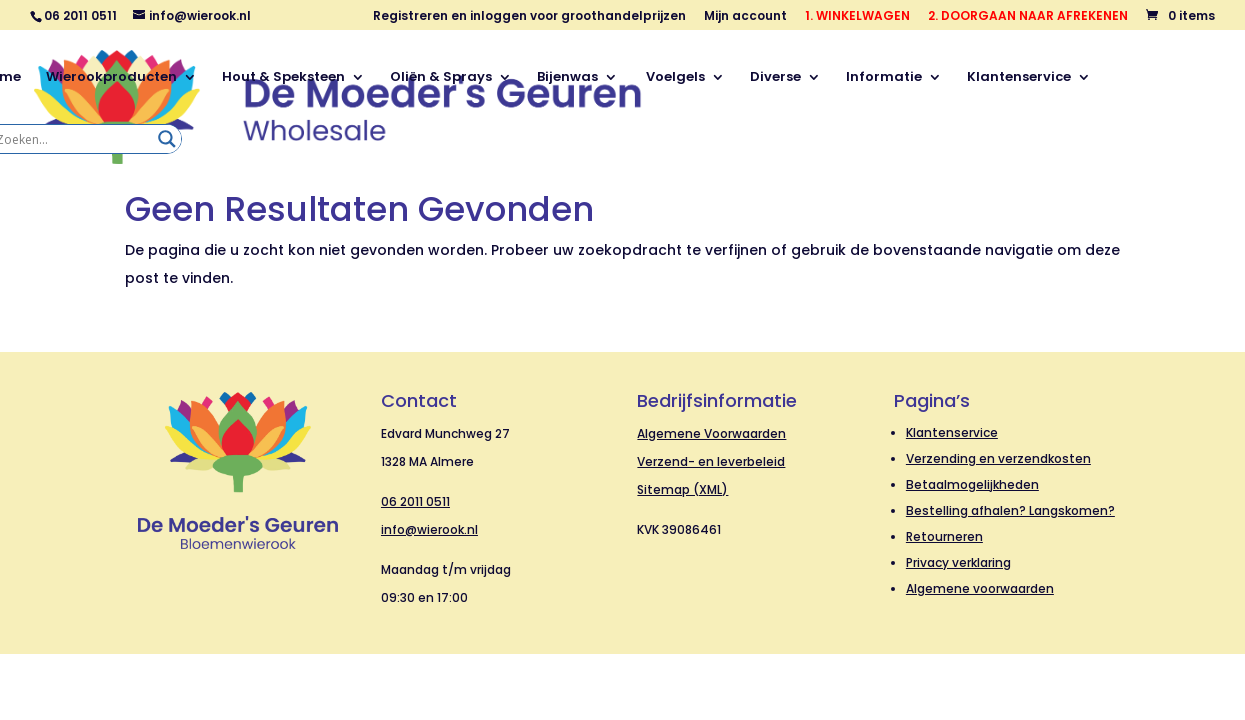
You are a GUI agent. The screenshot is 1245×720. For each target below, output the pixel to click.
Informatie (884, 78)
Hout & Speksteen (283, 78)
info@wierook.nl (429, 529)
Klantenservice (1019, 78)
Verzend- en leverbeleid (711, 461)
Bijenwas (567, 78)
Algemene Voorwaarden (711, 433)
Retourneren (944, 536)
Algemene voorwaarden (980, 588)
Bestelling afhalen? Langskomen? (1010, 510)
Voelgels (674, 78)
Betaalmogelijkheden (972, 484)
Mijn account (745, 17)
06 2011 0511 (415, 501)
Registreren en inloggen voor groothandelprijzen (529, 17)
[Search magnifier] (167, 139)
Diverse (775, 78)
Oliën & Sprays (441, 78)
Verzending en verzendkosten (998, 458)
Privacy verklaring (958, 562)
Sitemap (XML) (682, 489)
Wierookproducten (111, 78)
